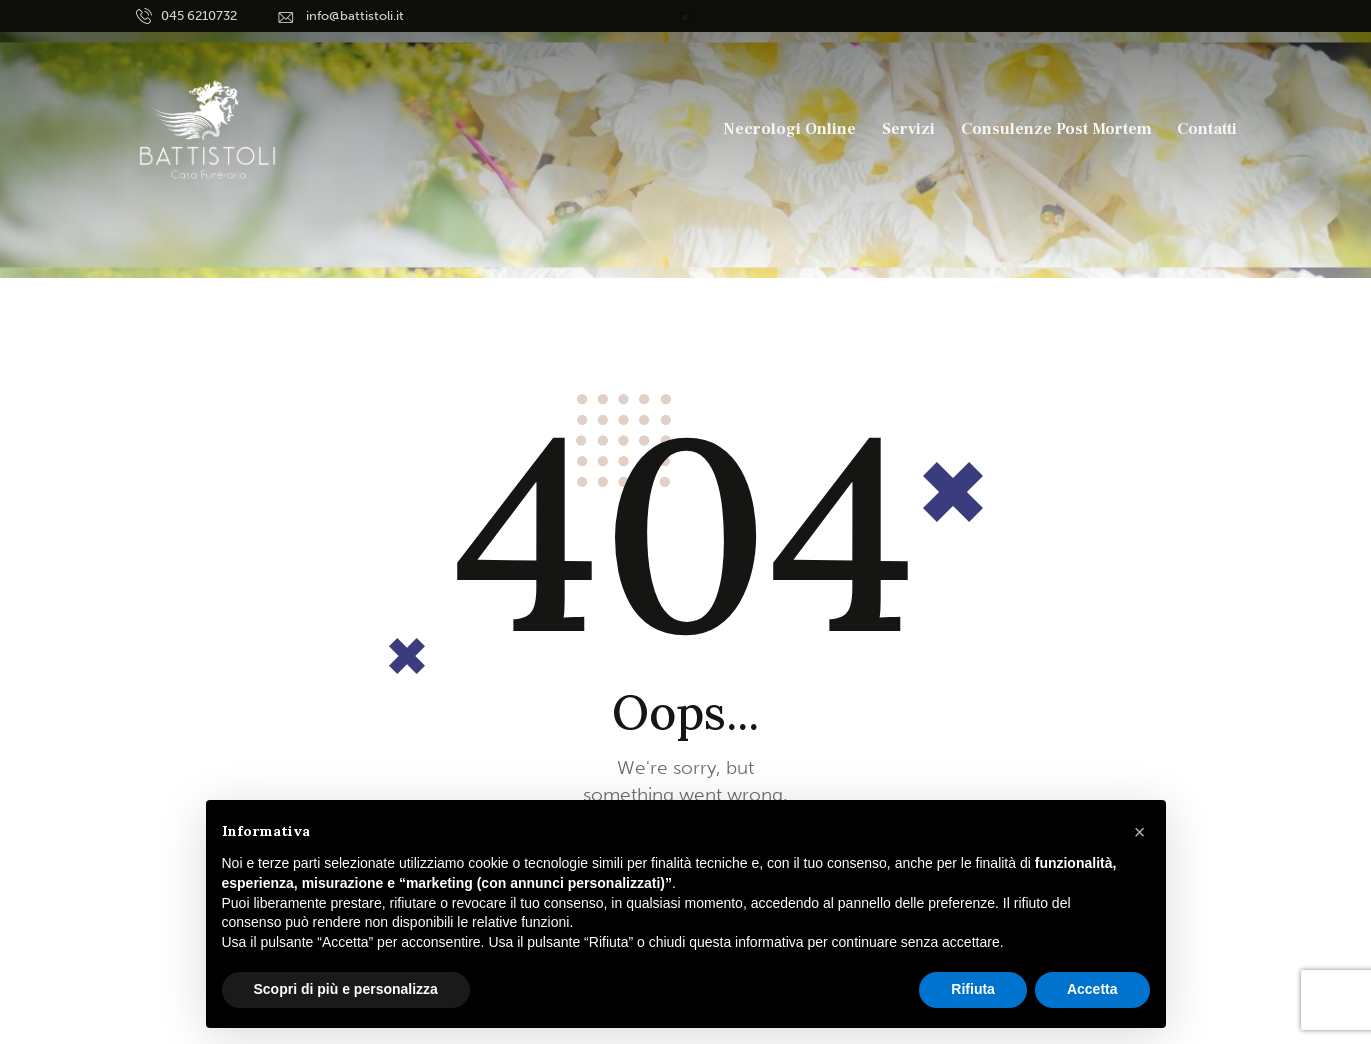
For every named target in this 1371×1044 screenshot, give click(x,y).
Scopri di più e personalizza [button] (346, 989)
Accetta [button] (1092, 989)
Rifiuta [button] (973, 989)
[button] (1140, 832)
